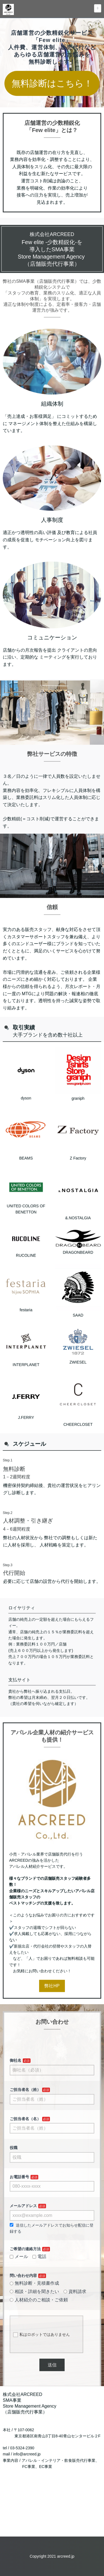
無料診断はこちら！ (52, 83)
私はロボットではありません (41, 2360)
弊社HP (51, 2012)
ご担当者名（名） (25, 2144)
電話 (39, 2282)
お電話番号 (19, 2202)
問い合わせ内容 (23, 2301)
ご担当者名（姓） (25, 2115)
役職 (13, 2173)
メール (19, 2282)
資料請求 (75, 2317)
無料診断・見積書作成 (34, 2308)
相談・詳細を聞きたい (34, 2317)
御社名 (15, 2086)
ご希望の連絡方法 (25, 2274)
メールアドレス (23, 2231)
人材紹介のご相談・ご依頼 (39, 2325)
